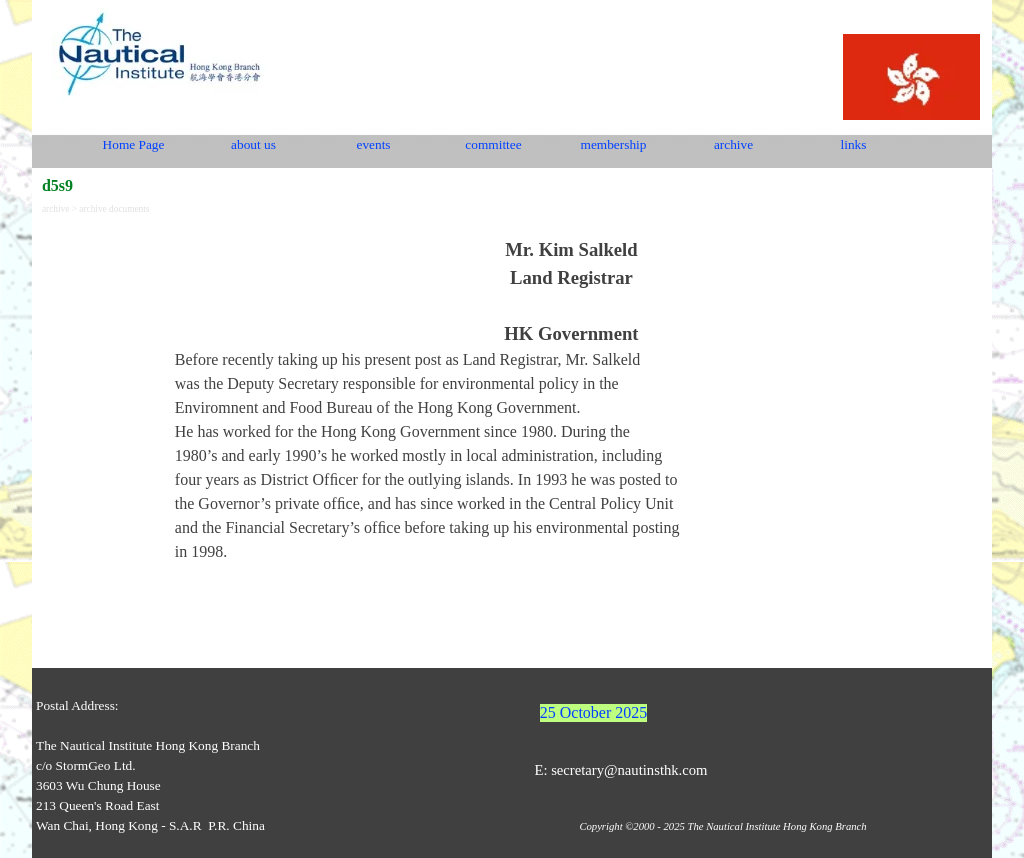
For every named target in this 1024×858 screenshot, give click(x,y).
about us (253, 144)
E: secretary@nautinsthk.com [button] (620, 770)
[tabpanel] (571, 400)
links (854, 144)
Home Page (134, 144)
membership (614, 144)
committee (493, 144)
